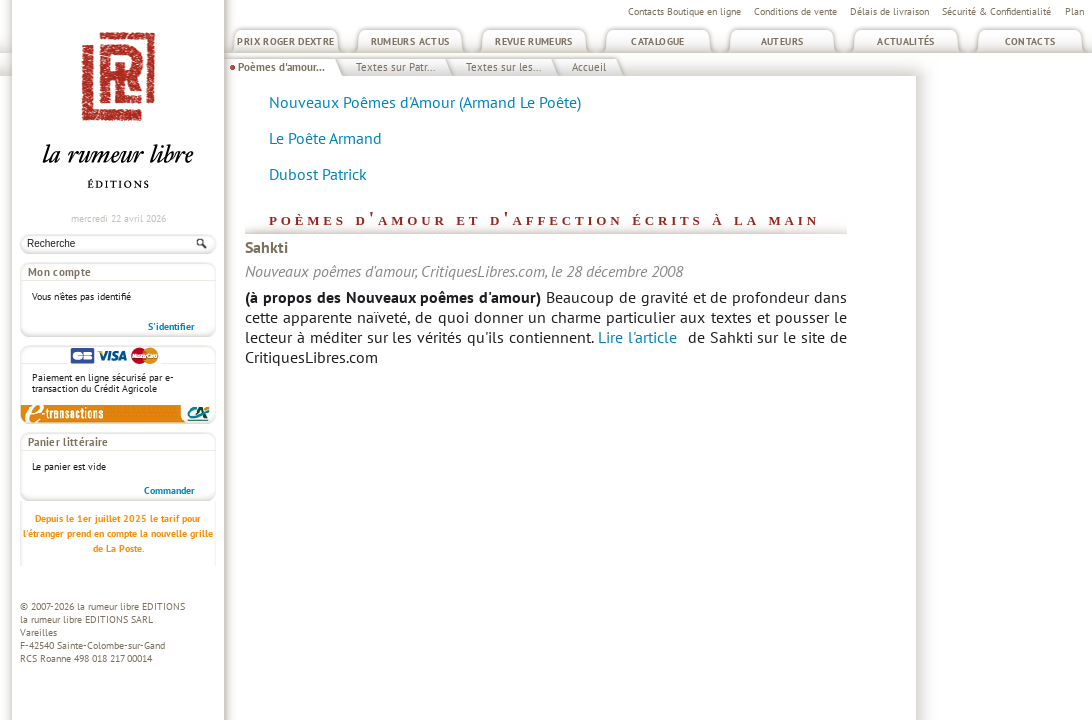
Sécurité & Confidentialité (996, 11)
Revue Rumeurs (534, 41)
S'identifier (171, 326)
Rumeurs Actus (410, 41)
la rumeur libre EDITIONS (131, 606)
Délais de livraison (889, 11)
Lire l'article (637, 337)
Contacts (1030, 41)
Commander (169, 490)
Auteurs (782, 41)
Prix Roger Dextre (285, 41)
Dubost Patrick (318, 174)
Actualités (906, 41)
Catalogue (657, 41)
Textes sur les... (503, 67)
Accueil (589, 67)
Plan (1074, 11)
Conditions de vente (795, 11)
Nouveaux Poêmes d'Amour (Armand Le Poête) (425, 102)
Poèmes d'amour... (281, 67)
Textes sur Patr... (395, 67)
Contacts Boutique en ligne (684, 11)
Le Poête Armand (325, 138)
